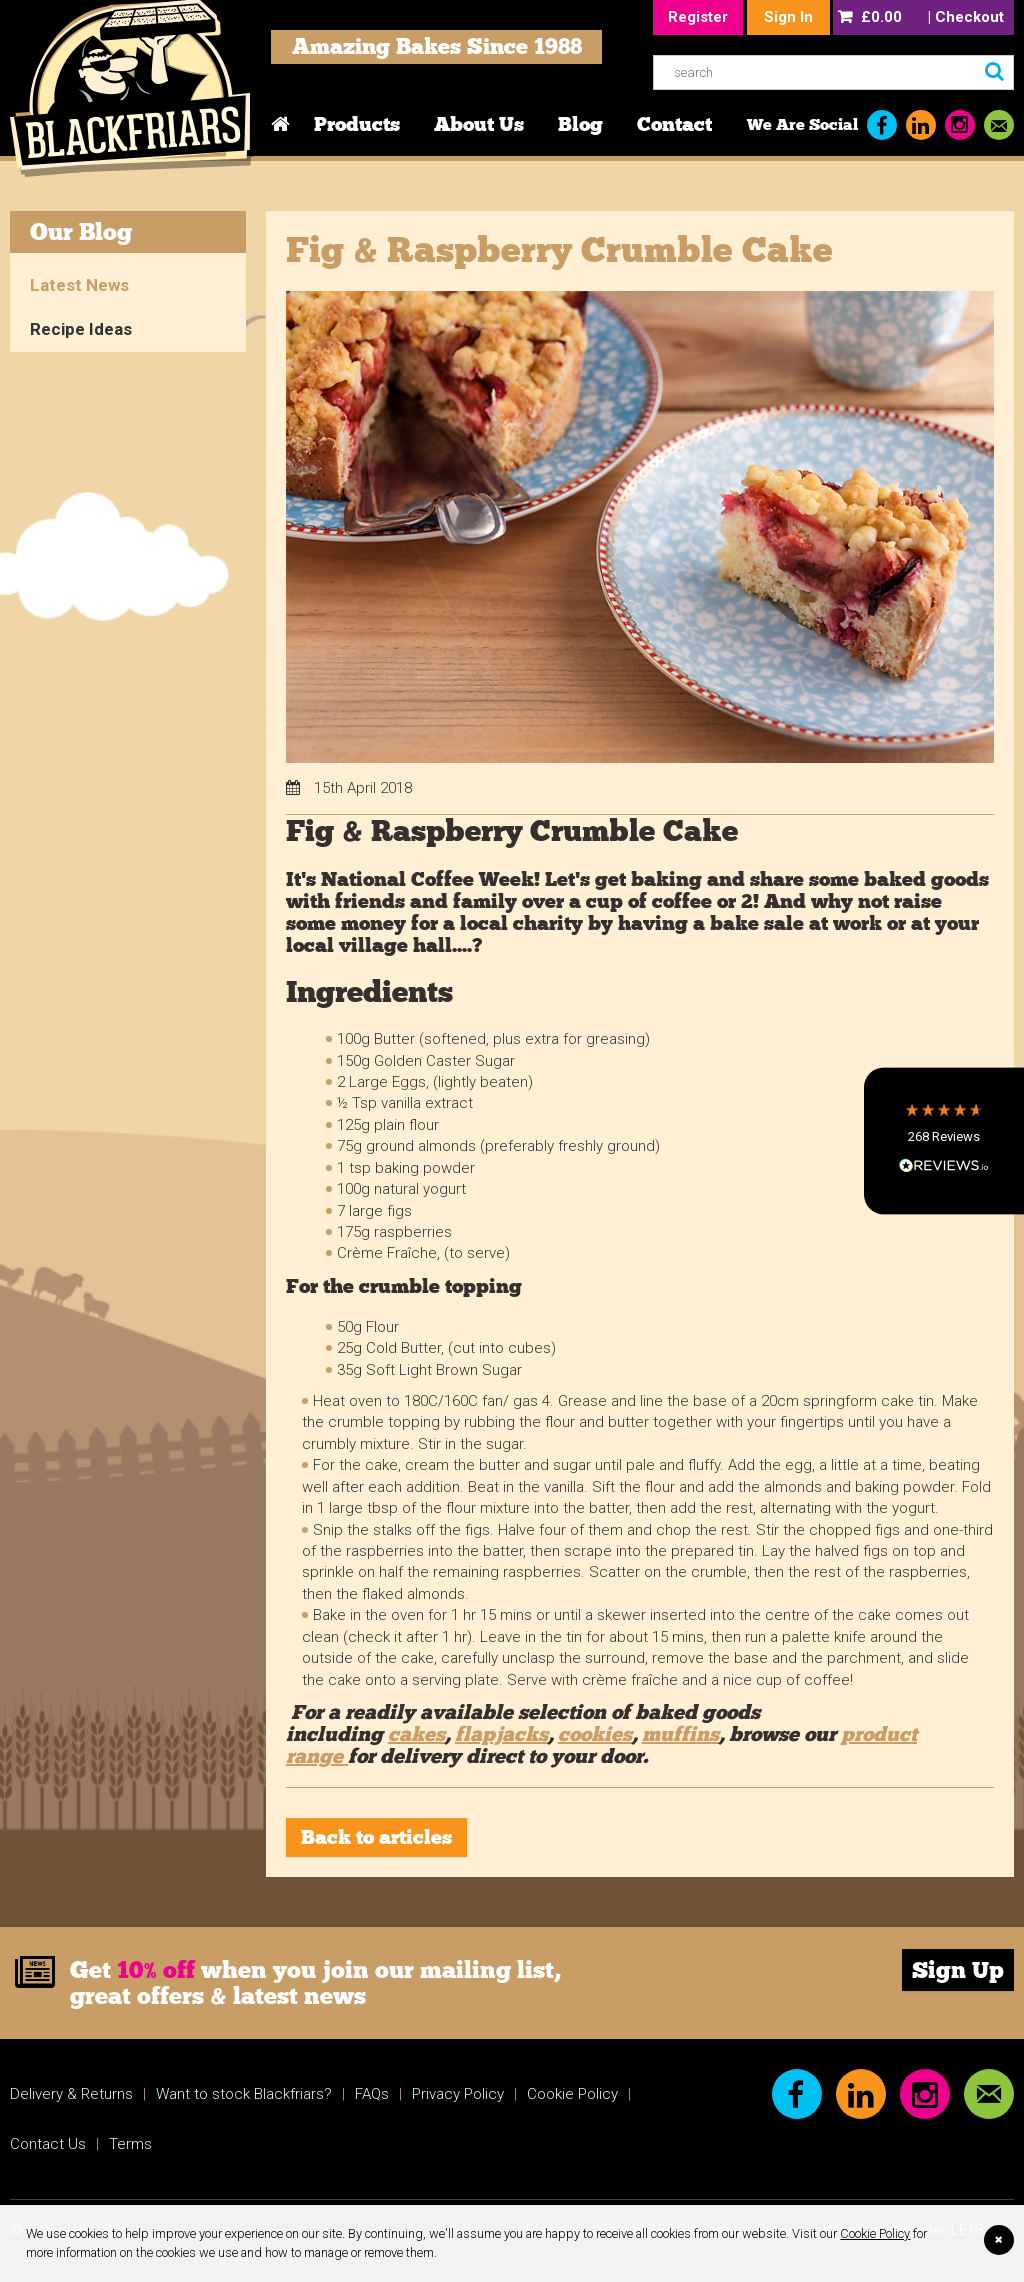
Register (698, 17)
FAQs (372, 2094)
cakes (416, 1734)
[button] (944, 1140)
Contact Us (48, 2144)
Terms (130, 2144)
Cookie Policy (875, 2233)
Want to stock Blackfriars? (244, 2094)
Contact (674, 124)
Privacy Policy (458, 2094)
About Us (479, 124)
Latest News (79, 285)
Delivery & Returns (71, 2094)
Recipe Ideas (81, 329)
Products (357, 124)
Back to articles (376, 1837)
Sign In (788, 17)
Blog (580, 124)
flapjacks (501, 1734)
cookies (595, 1734)
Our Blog (81, 231)
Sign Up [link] (958, 1970)
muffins (680, 1734)
